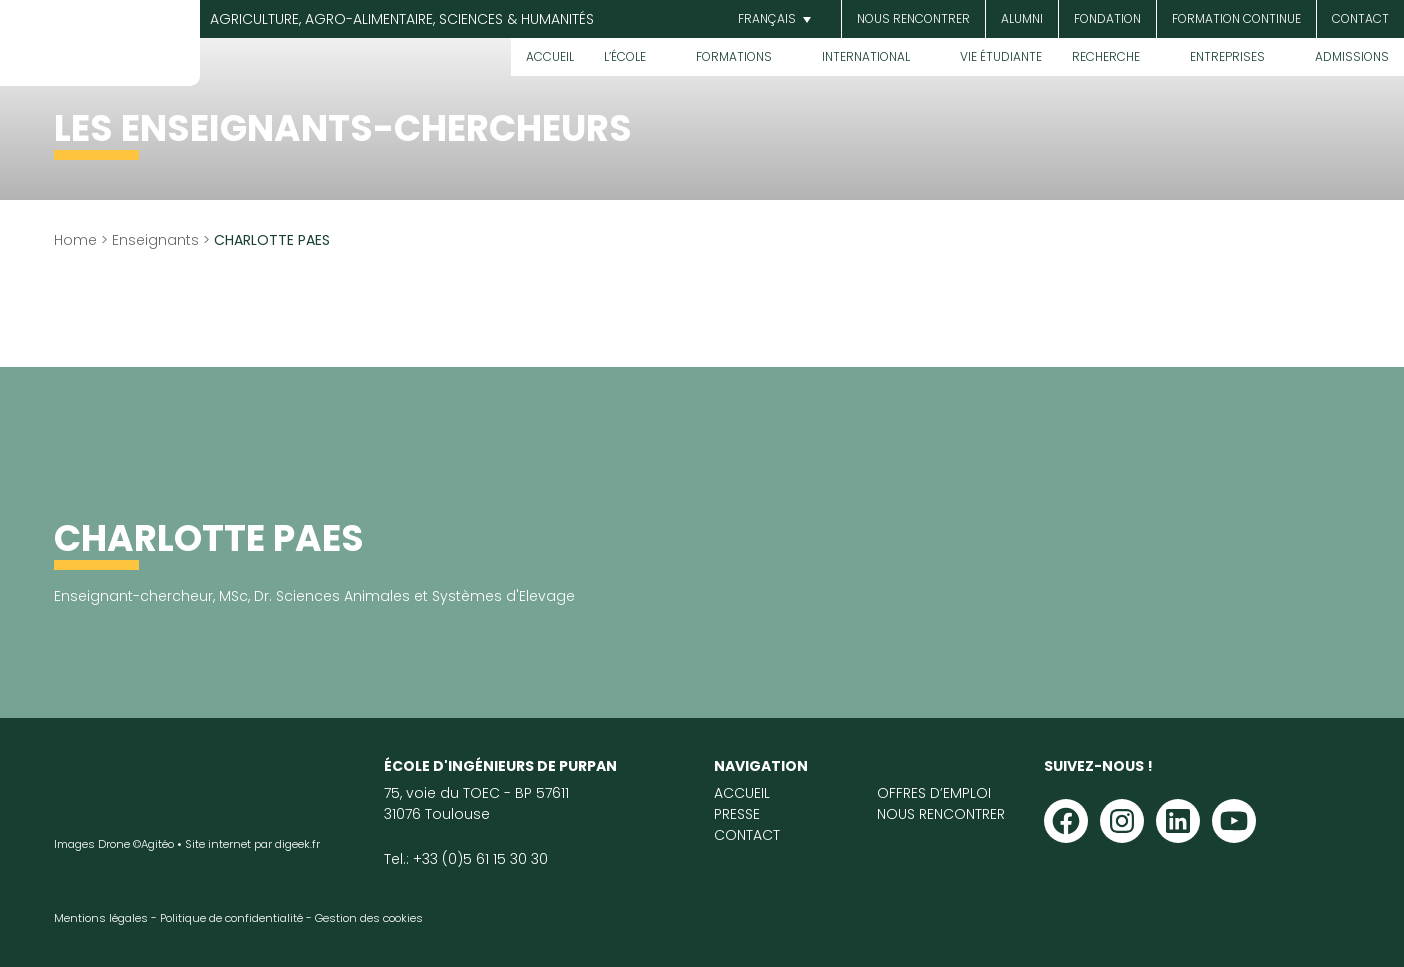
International (866, 56)
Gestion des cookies (369, 918)
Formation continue (1236, 18)
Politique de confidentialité (231, 918)
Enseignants (155, 240)
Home (75, 240)
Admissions (1352, 56)
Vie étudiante (1001, 56)
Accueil (550, 56)
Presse (737, 814)
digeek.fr (297, 844)
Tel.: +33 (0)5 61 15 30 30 (466, 859)
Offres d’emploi (934, 793)
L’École (625, 56)
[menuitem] (772, 19)
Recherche (1106, 56)
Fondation (1107, 18)
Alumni (1022, 18)
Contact (1360, 18)
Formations (734, 56)
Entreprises (1227, 56)
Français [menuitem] (767, 18)
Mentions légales (101, 918)
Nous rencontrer (913, 18)
